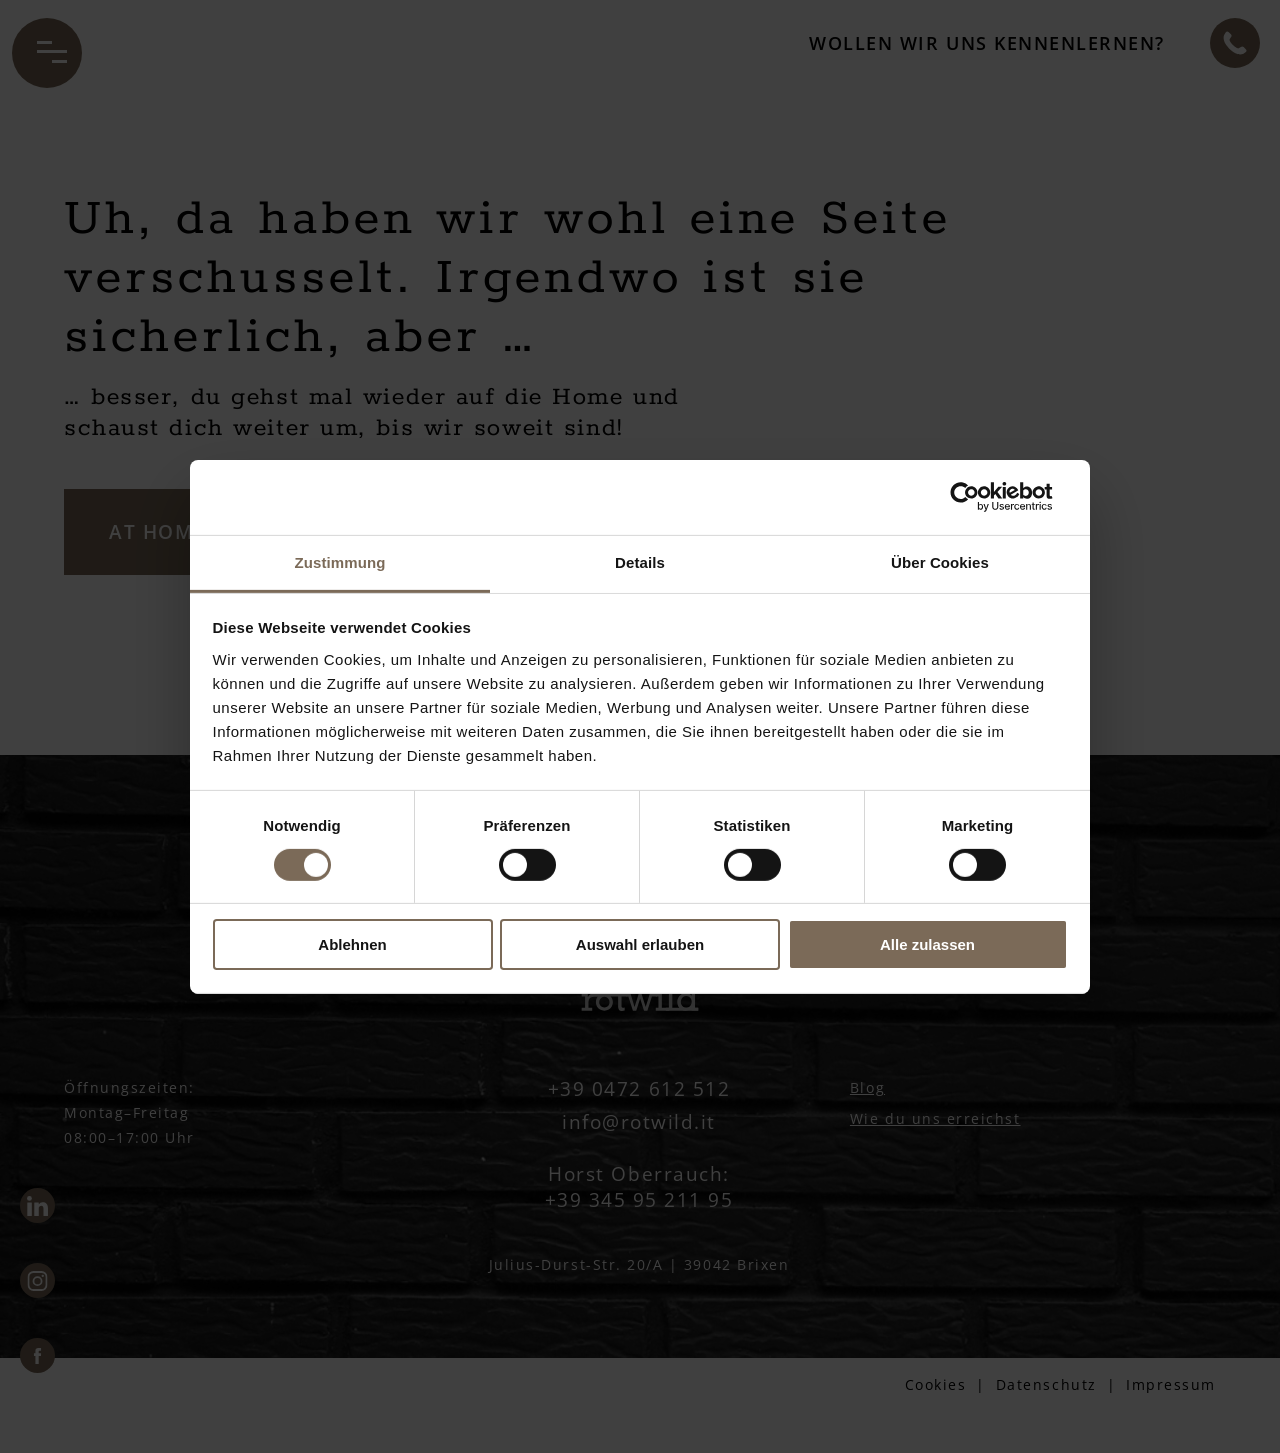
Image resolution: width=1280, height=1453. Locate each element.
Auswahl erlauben (640, 944)
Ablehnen (352, 944)
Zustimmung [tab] (340, 561)
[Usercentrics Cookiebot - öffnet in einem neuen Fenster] (980, 497)
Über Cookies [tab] (940, 561)
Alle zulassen (927, 944)
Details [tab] (640, 561)
